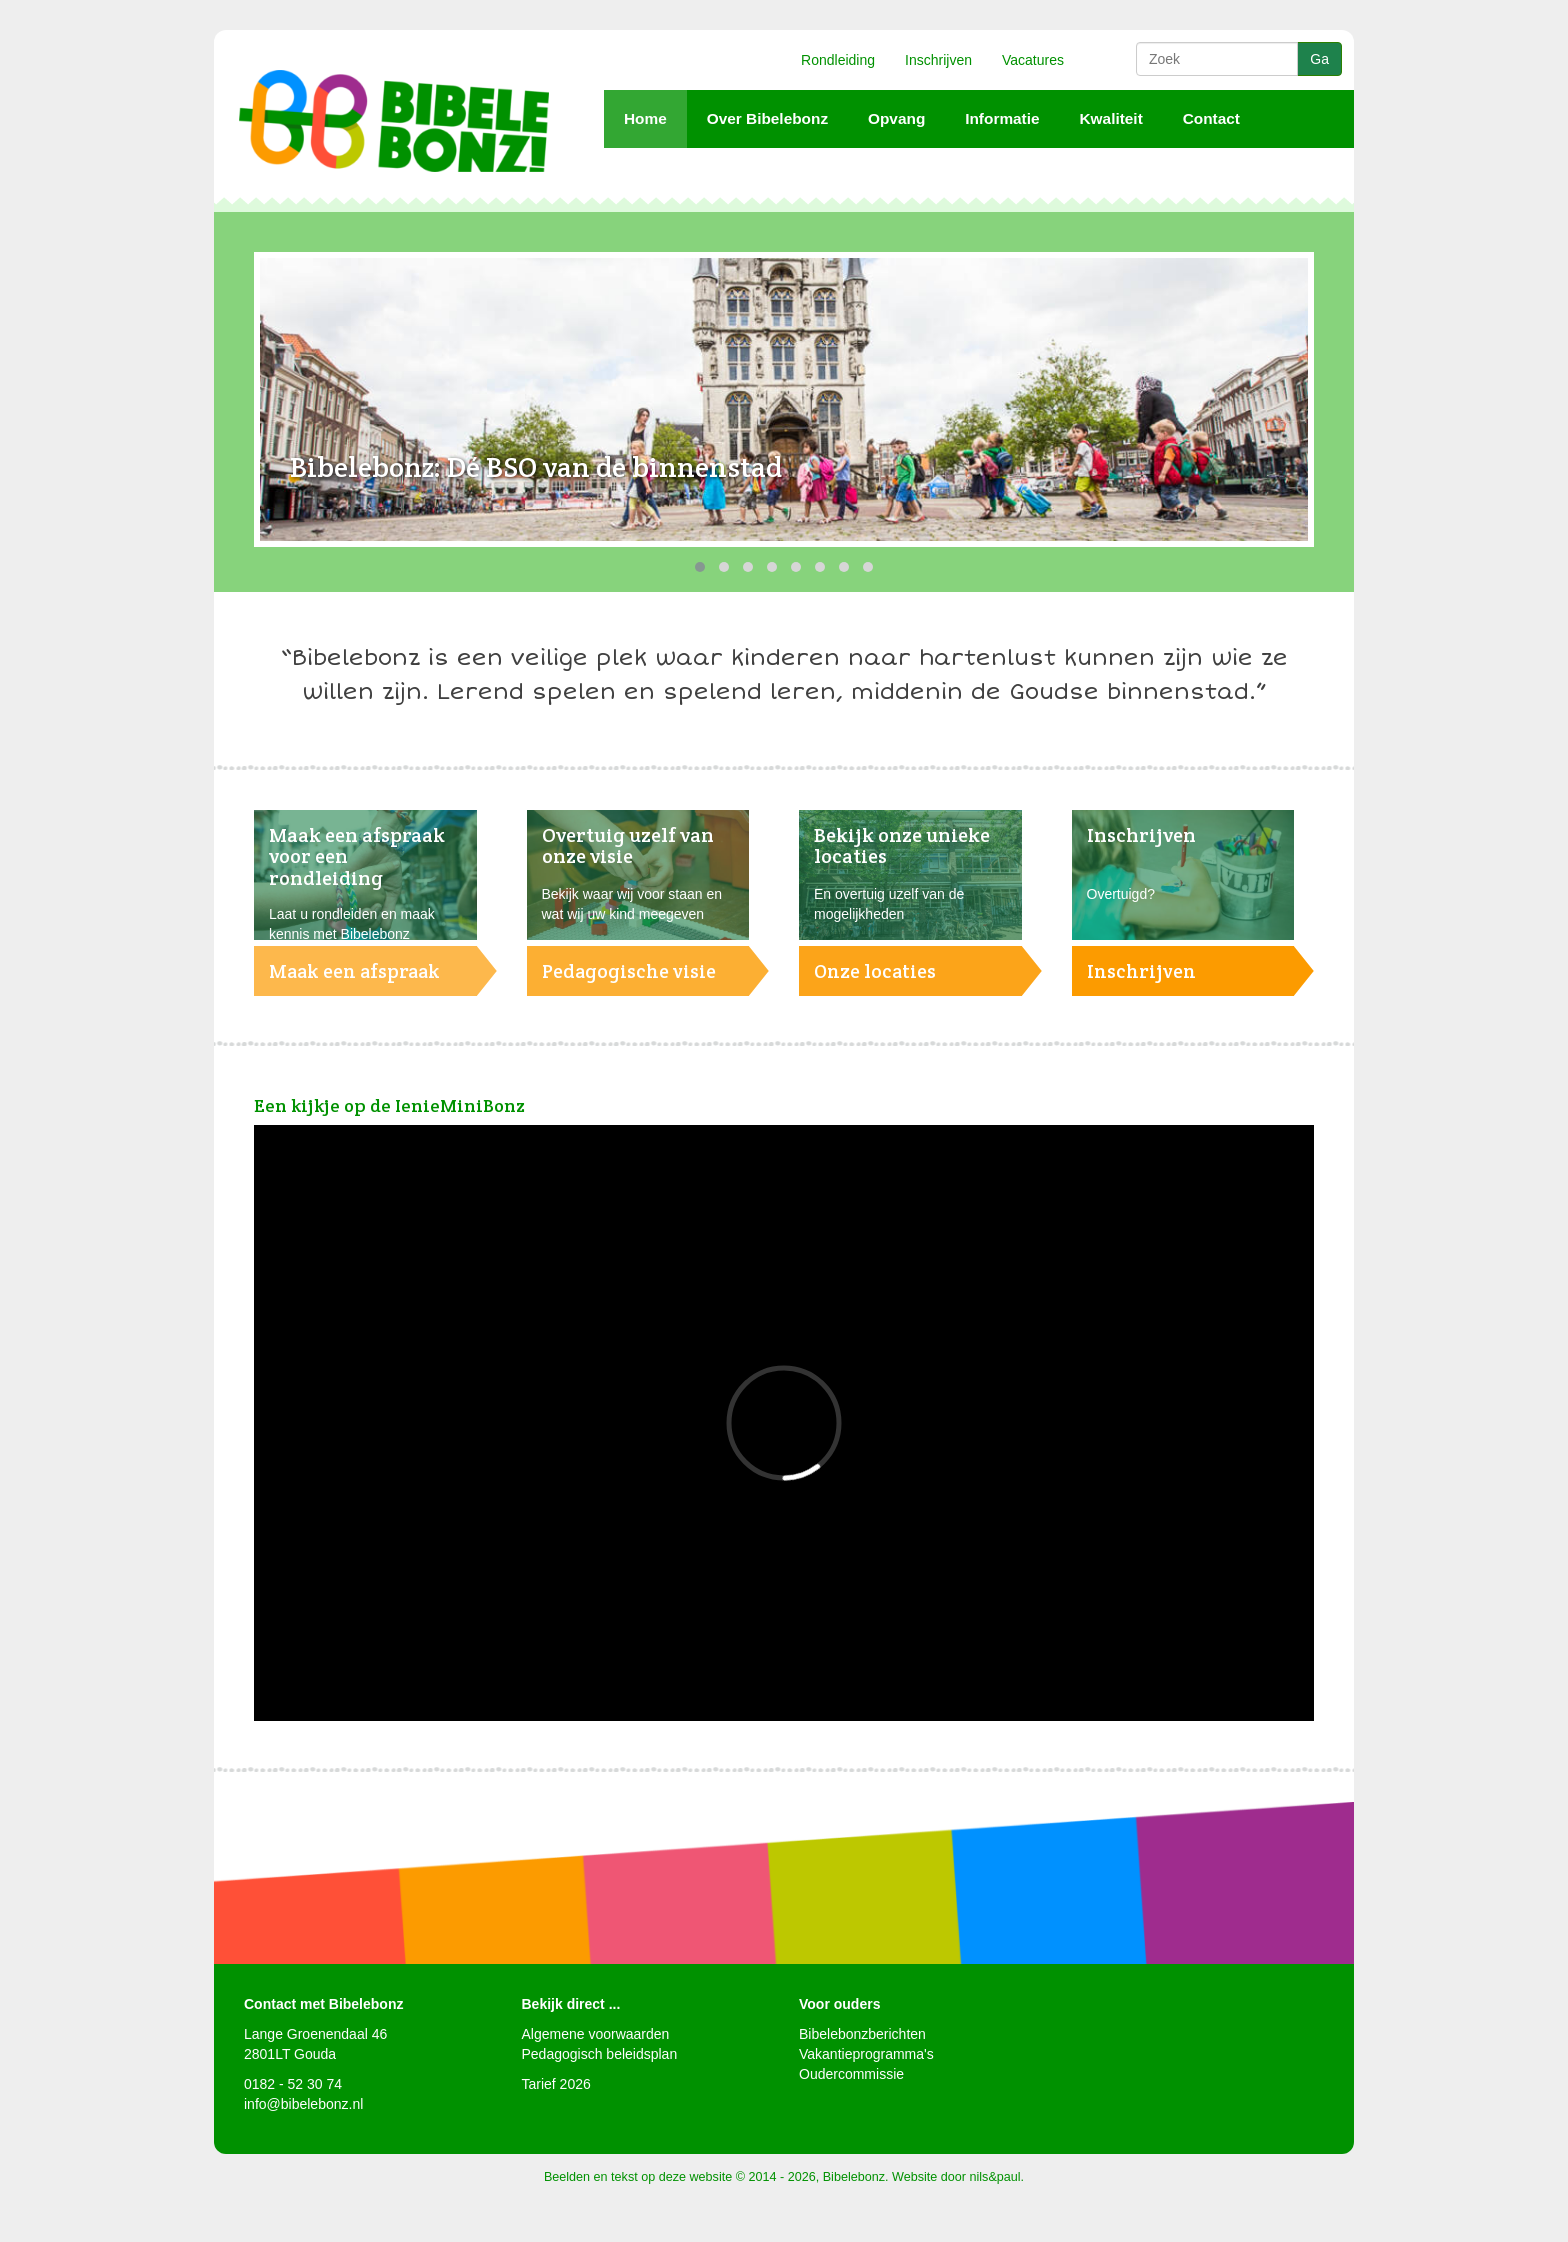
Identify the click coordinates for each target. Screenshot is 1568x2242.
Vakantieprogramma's (866, 2054)
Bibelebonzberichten (862, 2034)
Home (645, 118)
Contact (1211, 118)
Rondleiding (838, 60)
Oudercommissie (851, 2074)
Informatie (1002, 118)
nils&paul (995, 2177)
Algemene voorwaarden (596, 2034)
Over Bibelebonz (767, 118)
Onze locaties (875, 971)
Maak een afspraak (354, 971)
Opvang (896, 118)
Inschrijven (938, 60)
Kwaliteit (1110, 118)
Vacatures (1033, 60)
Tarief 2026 (556, 2084)
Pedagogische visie (629, 971)
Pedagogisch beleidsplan (600, 2054)
